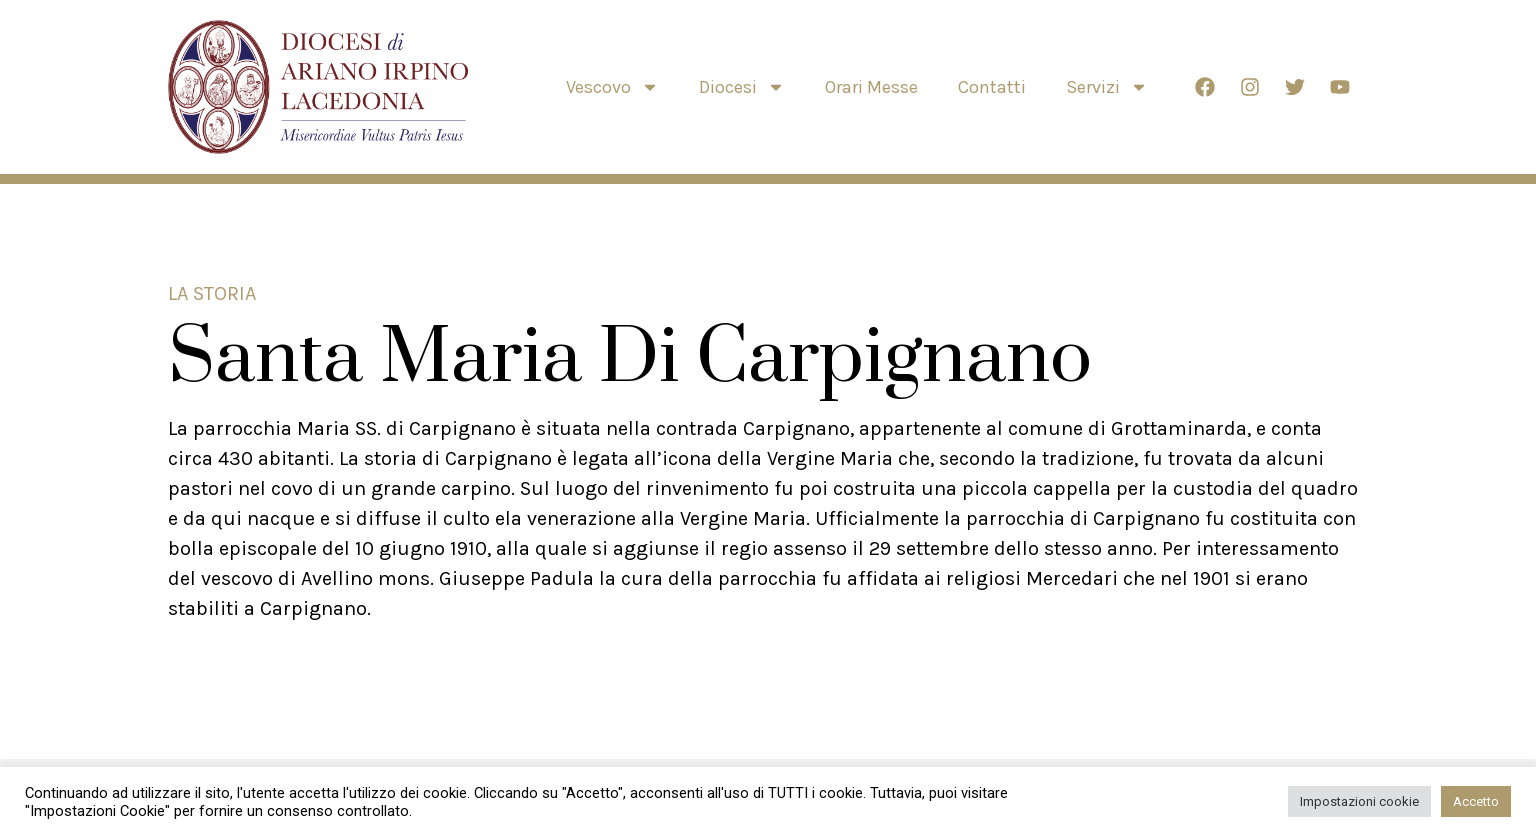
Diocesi (742, 87)
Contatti (992, 87)
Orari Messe (871, 87)
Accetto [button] (1476, 801)
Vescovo (612, 87)
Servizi (1107, 87)
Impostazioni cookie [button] (1359, 801)
